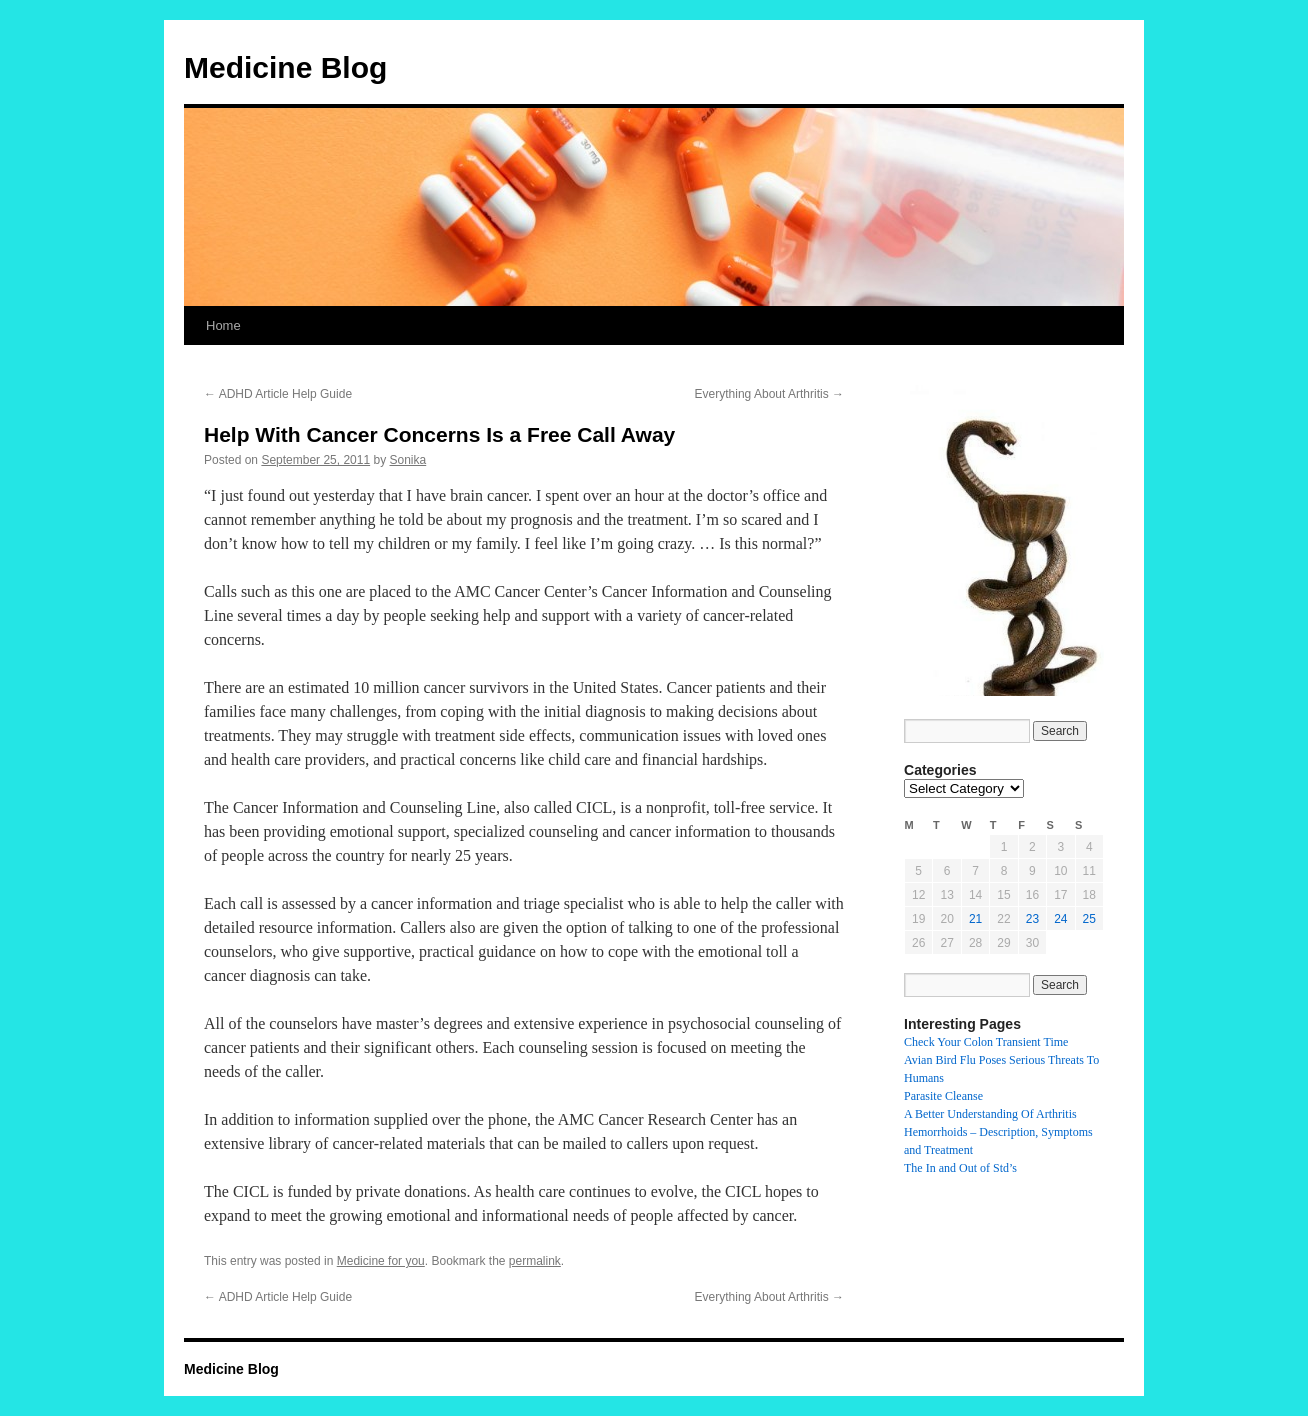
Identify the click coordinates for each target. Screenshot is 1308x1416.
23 (1032, 919)
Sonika (408, 460)
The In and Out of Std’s (960, 1168)
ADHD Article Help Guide (278, 394)
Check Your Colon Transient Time (986, 1042)
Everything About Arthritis (769, 394)
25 (1089, 919)
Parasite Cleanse (943, 1096)
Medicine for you (381, 1261)
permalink (535, 1261)
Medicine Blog (285, 67)
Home (223, 325)
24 (1060, 919)
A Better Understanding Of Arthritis (990, 1114)
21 (975, 919)
